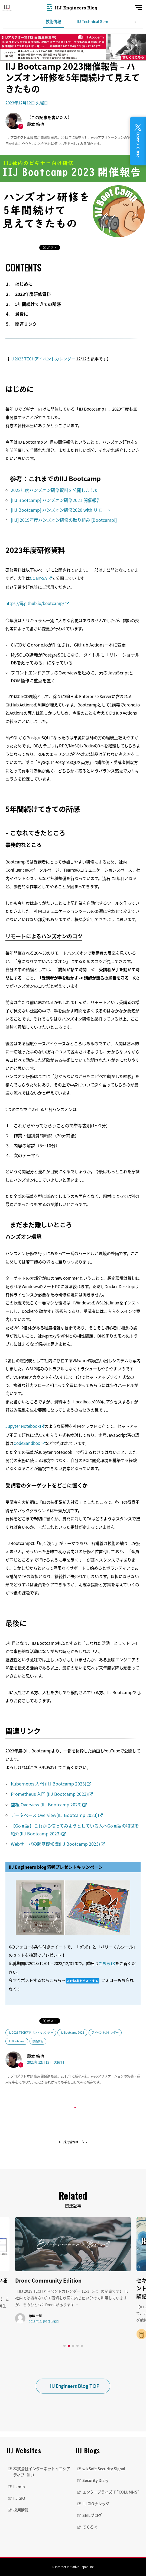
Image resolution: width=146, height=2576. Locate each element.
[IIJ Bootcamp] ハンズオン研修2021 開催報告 (56, 500)
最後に (21, 314)
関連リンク (26, 324)
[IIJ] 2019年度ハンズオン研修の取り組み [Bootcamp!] (64, 520)
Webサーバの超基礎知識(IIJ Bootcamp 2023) (55, 1844)
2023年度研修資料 (33, 294)
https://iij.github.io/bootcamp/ (34, 603)
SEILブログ (92, 2515)
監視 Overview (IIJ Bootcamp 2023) (46, 1804)
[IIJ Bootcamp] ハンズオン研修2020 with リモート (61, 510)
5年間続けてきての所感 (38, 304)
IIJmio (19, 2486)
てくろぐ (90, 2527)
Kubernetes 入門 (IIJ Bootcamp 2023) (48, 1783)
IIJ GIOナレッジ (95, 2504)
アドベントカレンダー (105, 2032)
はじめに (24, 284)
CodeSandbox (27, 1443)
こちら (104, 1963)
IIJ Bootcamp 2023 (72, 2032)
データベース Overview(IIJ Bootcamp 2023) (54, 1815)
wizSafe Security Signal (103, 2469)
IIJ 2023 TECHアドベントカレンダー (42, 359)
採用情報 (20, 2510)
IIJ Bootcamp (16, 2041)
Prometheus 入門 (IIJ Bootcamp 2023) (49, 1794)
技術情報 (53, 21)
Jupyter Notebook (22, 1426)
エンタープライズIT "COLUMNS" (110, 2492)
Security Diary (95, 2480)
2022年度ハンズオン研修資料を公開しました (55, 490)
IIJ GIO (19, 2498)
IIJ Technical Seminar (96, 21)
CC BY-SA (38, 578)
